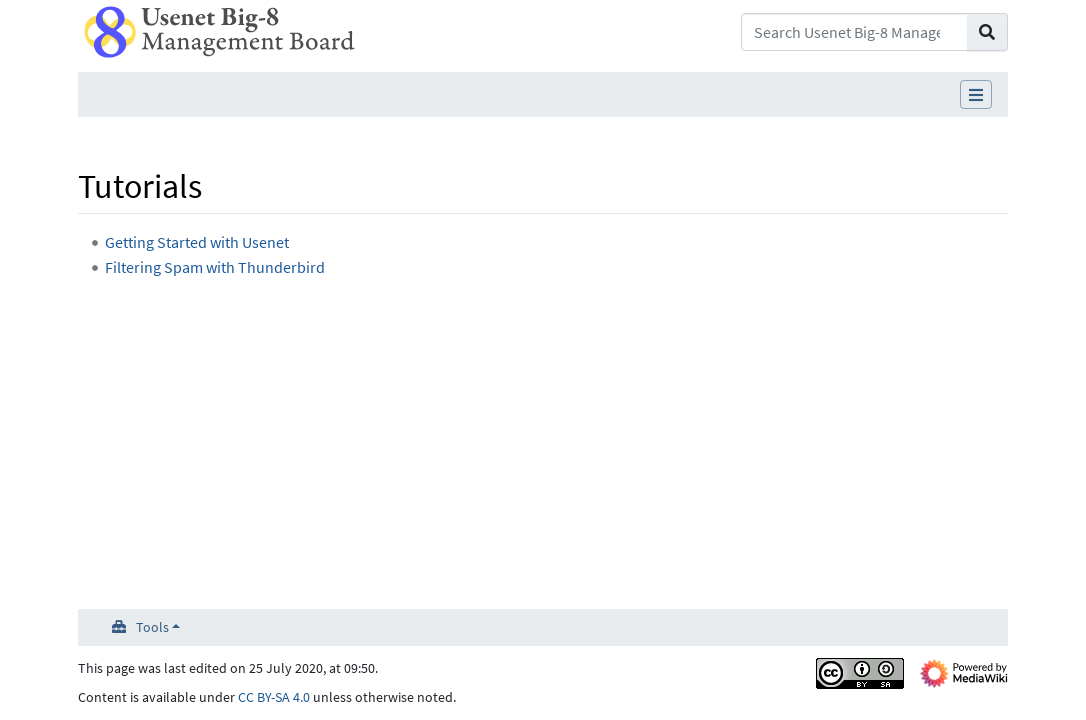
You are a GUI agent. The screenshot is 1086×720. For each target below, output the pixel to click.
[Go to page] (987, 32)
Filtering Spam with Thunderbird (215, 267)
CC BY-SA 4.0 (274, 697)
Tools (152, 627)
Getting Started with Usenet (197, 242)
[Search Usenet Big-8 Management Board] (854, 32)
